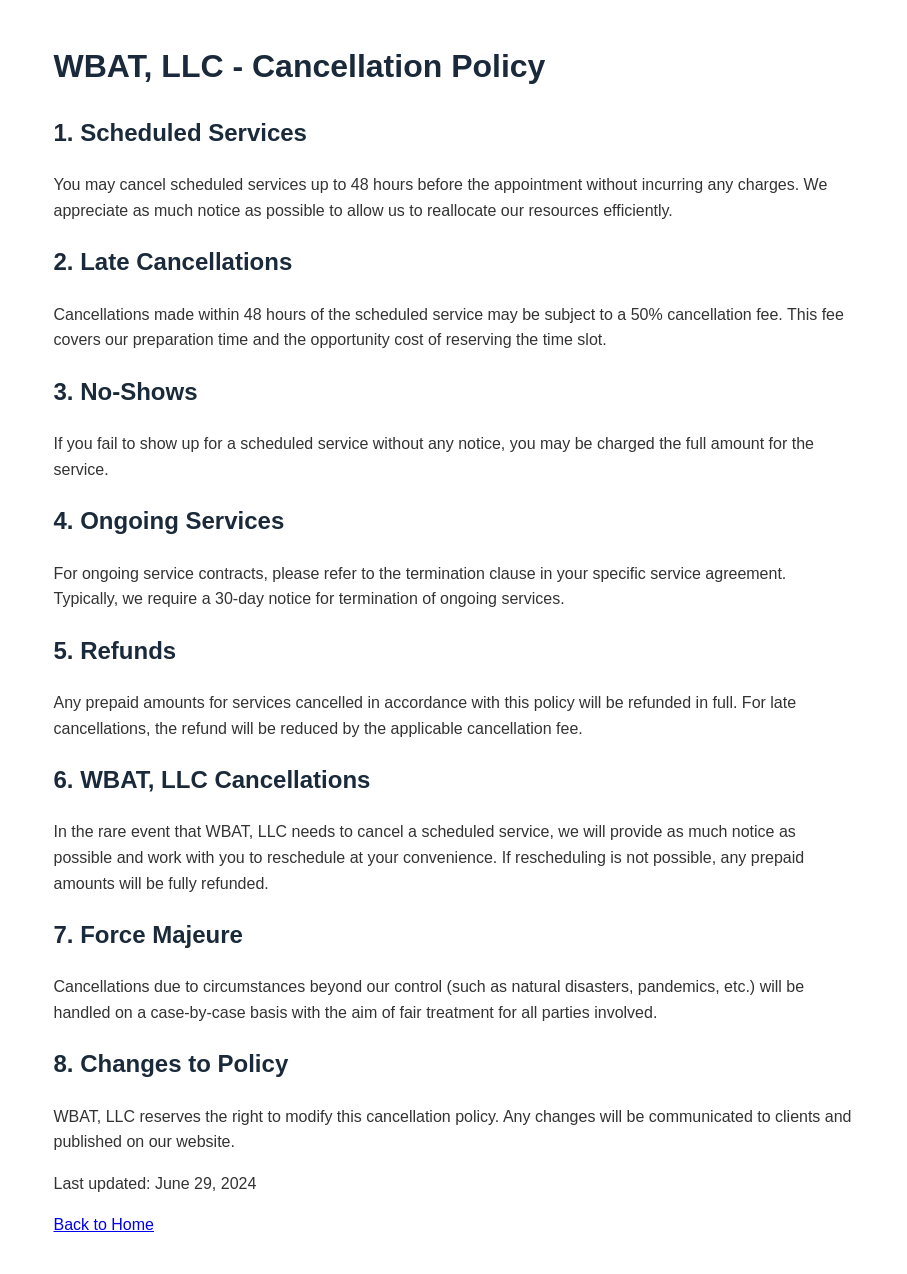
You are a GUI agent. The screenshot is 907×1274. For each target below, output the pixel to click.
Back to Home (104, 1224)
